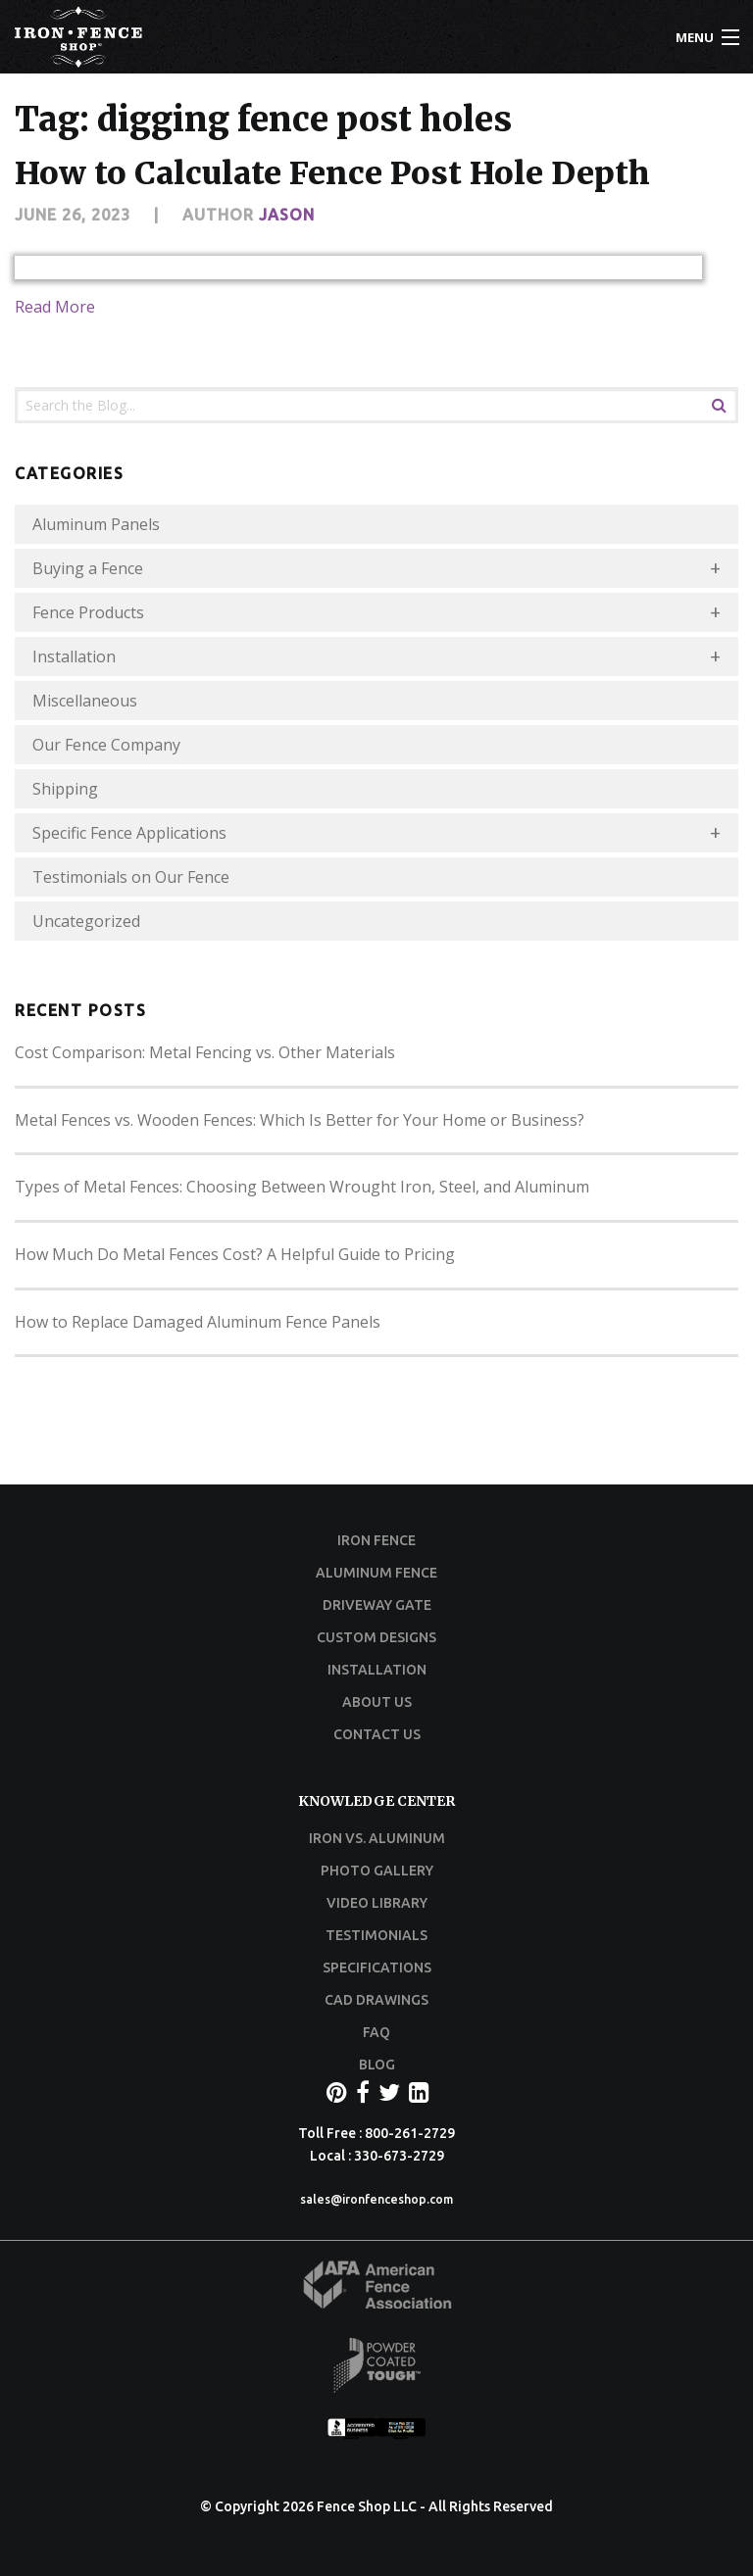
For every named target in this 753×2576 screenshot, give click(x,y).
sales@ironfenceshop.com (376, 2199)
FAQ (376, 2032)
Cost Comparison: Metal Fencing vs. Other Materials (205, 1052)
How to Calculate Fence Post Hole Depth (332, 173)
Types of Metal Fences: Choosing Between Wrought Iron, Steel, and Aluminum (302, 1186)
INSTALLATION (377, 1669)
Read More (55, 306)
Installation (74, 656)
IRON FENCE (376, 1540)
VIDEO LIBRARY (376, 1903)
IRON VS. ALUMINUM (377, 1838)
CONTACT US (377, 1734)
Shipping (65, 789)
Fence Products (88, 612)
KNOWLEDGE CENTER (376, 1801)
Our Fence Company (106, 744)
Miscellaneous (84, 700)
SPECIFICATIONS (377, 1967)
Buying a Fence (87, 568)
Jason (287, 214)
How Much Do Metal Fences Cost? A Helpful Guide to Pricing (235, 1254)
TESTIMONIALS (376, 1935)
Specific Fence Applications (129, 833)
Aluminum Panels (96, 524)
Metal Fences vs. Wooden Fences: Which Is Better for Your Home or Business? (299, 1120)
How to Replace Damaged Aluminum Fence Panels (197, 1322)
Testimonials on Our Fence (130, 877)
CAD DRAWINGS (376, 2000)
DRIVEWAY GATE (377, 1605)
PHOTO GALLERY (377, 1870)
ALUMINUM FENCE (376, 1572)
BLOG (377, 2064)
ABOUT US (377, 1702)
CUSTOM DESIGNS (376, 1637)
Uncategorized (86, 921)
